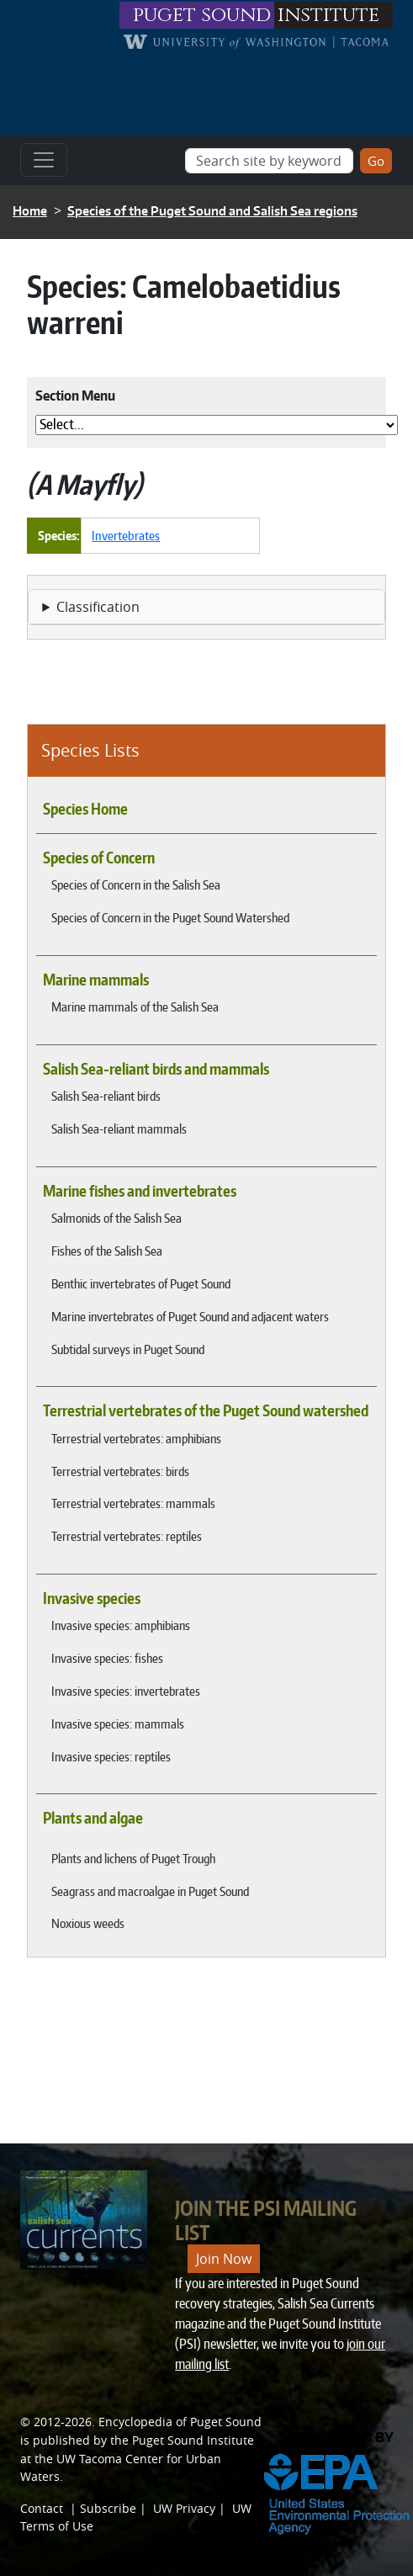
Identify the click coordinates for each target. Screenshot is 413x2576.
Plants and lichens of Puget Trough (133, 1858)
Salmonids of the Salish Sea (116, 1217)
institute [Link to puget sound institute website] (328, 15)
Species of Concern (99, 857)
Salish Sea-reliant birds (106, 1095)
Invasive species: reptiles (111, 1756)
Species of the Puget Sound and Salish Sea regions (212, 211)
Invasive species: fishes (107, 1657)
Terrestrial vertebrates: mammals (133, 1503)
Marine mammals (96, 979)
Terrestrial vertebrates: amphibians (136, 1438)
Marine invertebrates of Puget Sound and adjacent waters (190, 1316)
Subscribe (108, 2508)
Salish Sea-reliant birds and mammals (156, 1069)
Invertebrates (126, 535)
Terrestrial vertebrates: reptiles (126, 1535)
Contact (41, 2508)
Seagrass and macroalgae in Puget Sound (150, 1891)
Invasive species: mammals (117, 1723)
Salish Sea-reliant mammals (119, 1128)
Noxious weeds (87, 1923)
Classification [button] (98, 607)
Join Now (224, 2258)
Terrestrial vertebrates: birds (120, 1471)
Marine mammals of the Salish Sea (135, 1006)
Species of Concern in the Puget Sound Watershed (170, 917)
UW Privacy (184, 2508)
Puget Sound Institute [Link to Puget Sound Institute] (193, 2440)
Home (30, 211)
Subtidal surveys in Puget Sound (127, 1349)
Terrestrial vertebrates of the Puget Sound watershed (205, 1410)
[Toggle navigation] (43, 160)
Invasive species (91, 1598)
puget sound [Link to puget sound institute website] (202, 15)
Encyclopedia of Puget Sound (180, 2422)
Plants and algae (93, 1818)
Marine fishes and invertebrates (139, 1191)
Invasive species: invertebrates (125, 1690)
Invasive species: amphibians (120, 1625)
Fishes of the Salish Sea (106, 1250)
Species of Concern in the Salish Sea (135, 884)
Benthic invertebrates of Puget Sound (140, 1283)
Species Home (85, 808)
